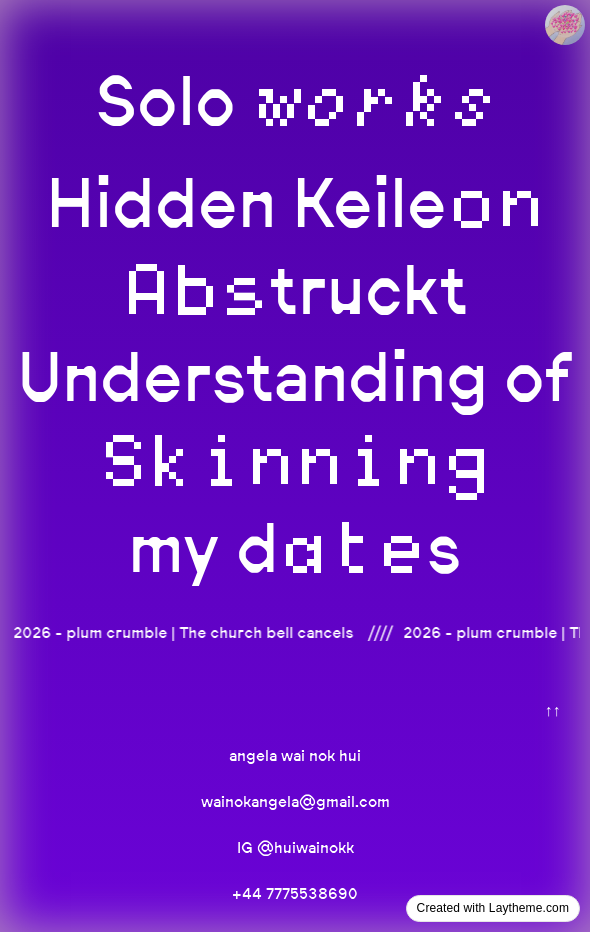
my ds (295, 547)
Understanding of (295, 416)
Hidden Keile (295, 202)
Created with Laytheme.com (493, 908)
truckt (295, 289)
